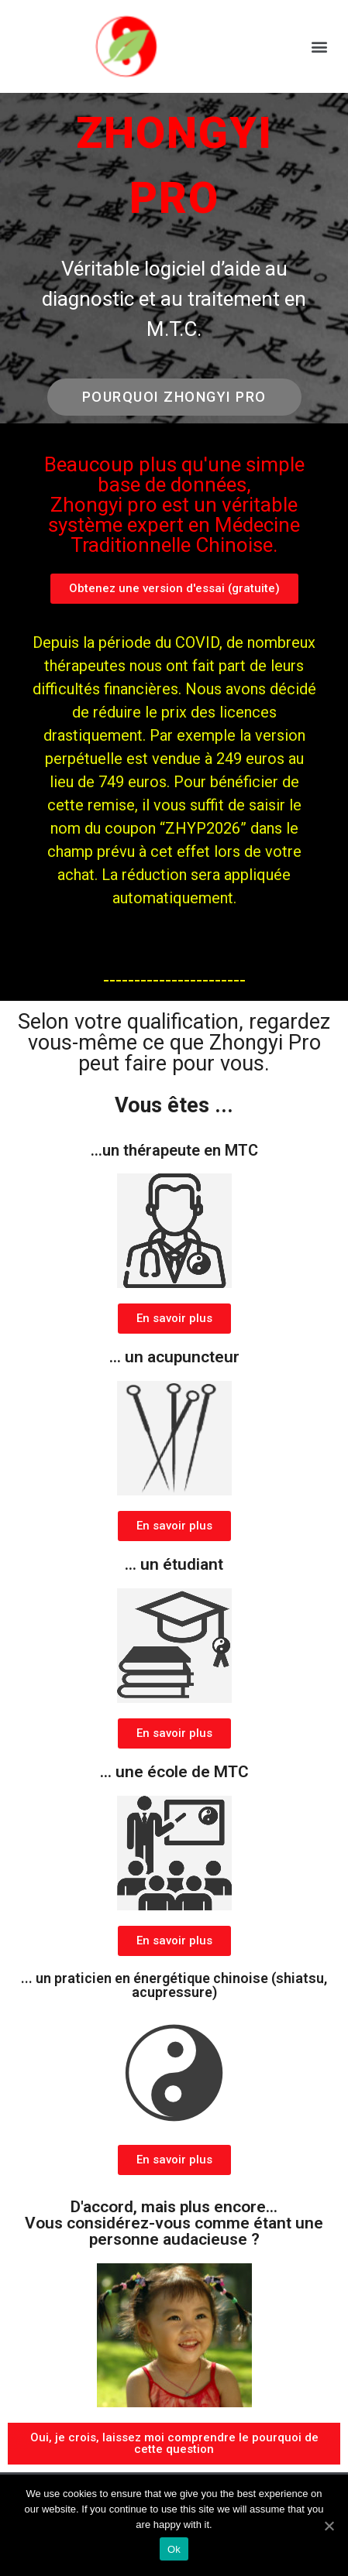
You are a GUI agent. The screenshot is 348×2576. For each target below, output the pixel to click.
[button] (319, 47)
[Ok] (328, 2525)
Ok (174, 2549)
